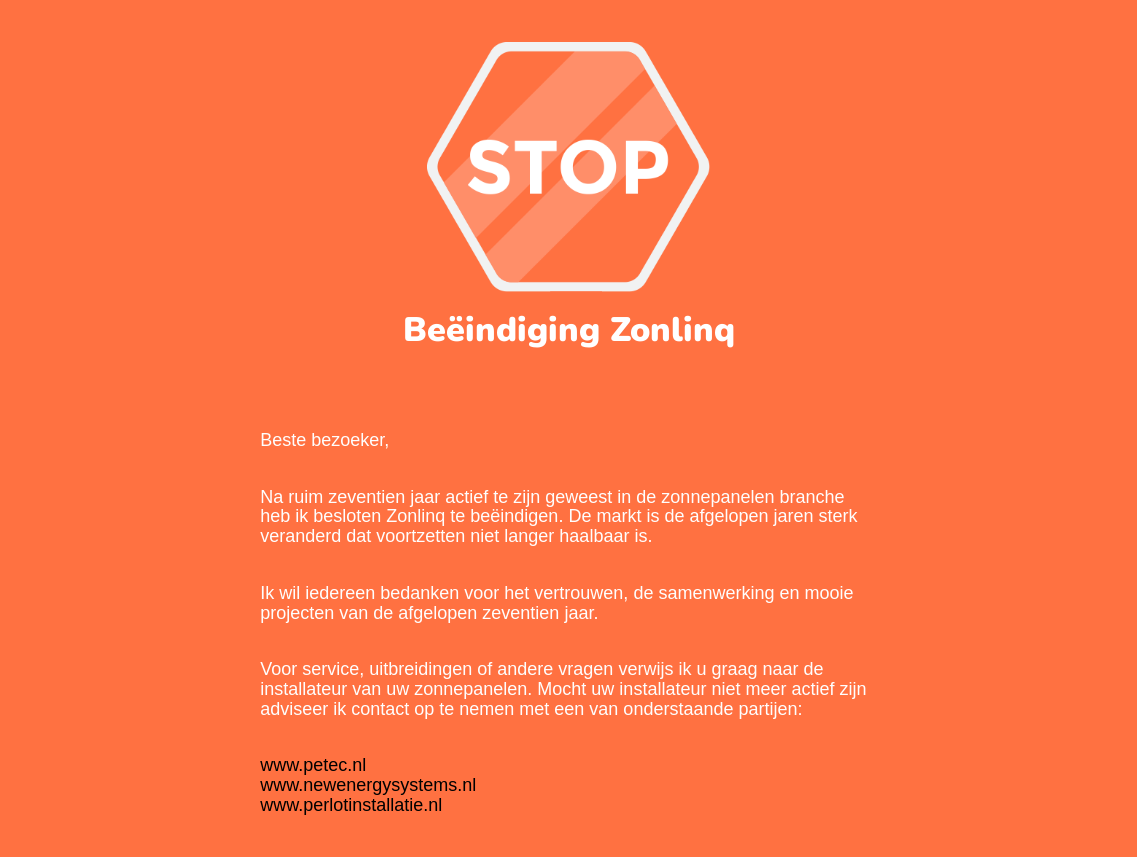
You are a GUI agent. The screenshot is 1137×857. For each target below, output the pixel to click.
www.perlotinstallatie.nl (351, 805)
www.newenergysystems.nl (368, 785)
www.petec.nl (313, 765)
